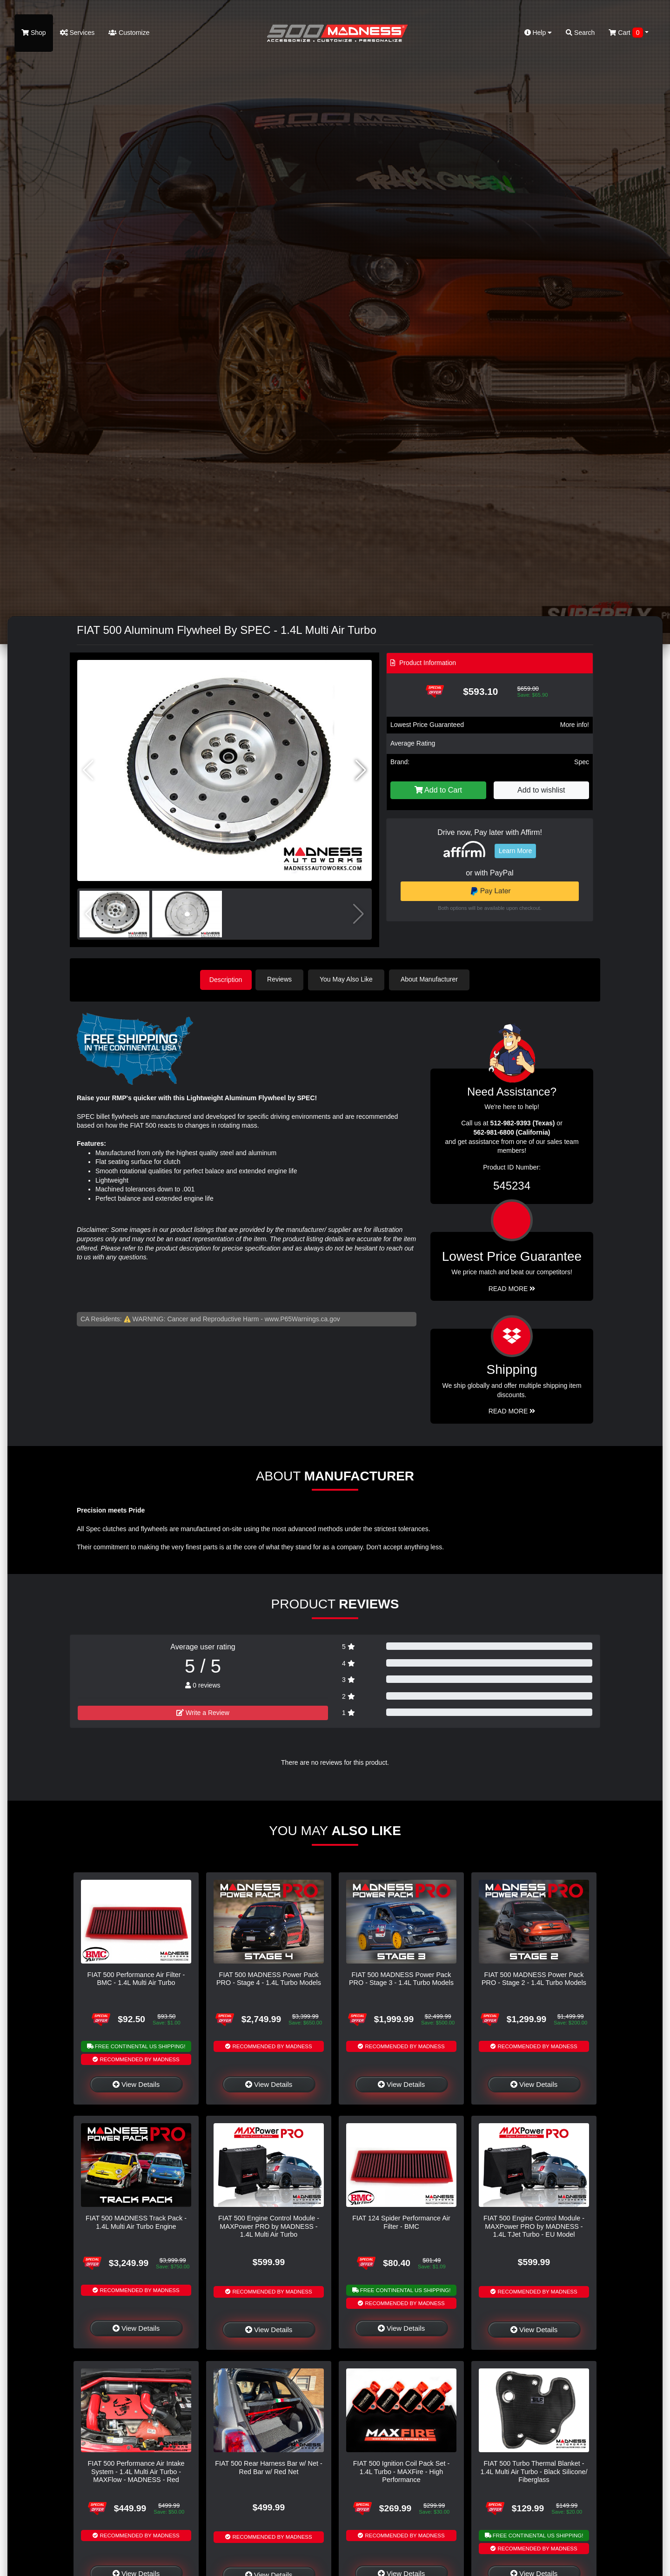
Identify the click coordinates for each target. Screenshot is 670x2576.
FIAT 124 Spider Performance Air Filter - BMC (401, 2221)
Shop (33, 32)
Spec (581, 762)
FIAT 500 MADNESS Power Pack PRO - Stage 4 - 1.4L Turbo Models (268, 1977)
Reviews (282, 979)
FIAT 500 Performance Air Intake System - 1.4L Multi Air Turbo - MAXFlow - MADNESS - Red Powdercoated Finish (135, 2474)
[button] (361, 770)
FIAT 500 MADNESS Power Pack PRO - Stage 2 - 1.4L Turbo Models (534, 1977)
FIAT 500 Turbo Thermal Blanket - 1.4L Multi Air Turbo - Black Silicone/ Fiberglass (534, 2470)
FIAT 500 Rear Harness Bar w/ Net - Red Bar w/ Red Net (268, 2466)
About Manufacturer (432, 979)
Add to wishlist (541, 790)
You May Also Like (348, 979)
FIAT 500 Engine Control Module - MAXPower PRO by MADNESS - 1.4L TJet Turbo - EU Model (533, 2225)
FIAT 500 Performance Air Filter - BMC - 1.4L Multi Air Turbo (136, 1977)
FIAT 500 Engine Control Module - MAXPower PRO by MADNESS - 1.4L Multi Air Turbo (268, 2225)
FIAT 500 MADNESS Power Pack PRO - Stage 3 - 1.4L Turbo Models (401, 1977)
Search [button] (580, 32)
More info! (574, 724)
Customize (128, 32)
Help (538, 32)
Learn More (515, 850)
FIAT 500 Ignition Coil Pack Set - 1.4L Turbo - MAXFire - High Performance (401, 2470)
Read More (512, 1287)
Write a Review (202, 1711)
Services (77, 32)
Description (225, 979)
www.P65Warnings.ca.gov (302, 1318)
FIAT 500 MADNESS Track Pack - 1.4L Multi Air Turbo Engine (136, 2221)
